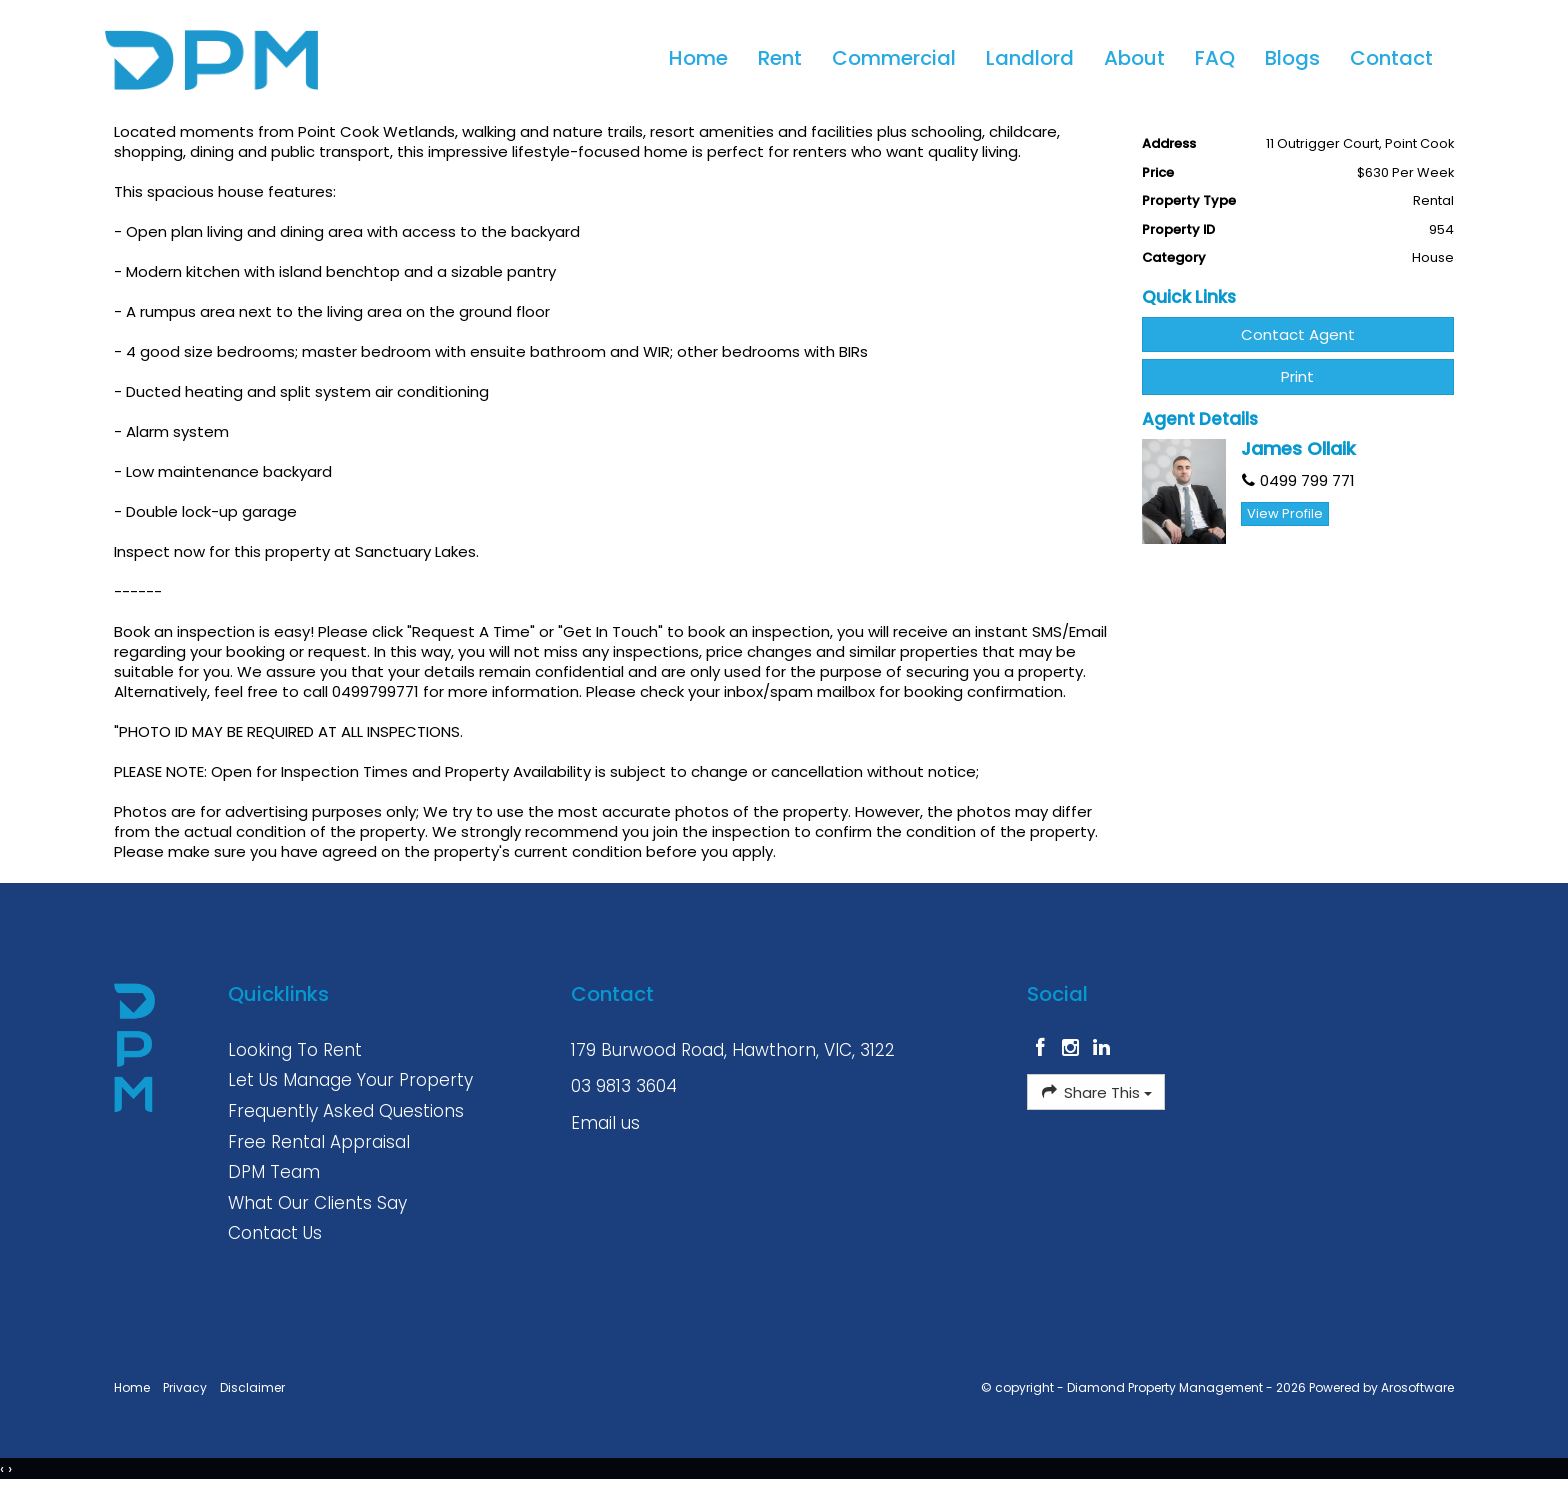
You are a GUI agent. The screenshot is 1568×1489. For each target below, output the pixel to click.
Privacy (185, 1387)
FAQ (1215, 58)
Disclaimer (252, 1387)
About (1134, 58)
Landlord (1030, 58)
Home (698, 58)
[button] (1298, 376)
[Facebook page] (1042, 1049)
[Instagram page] (1073, 1049)
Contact (1391, 58)
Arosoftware (1417, 1387)
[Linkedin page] (1102, 1049)
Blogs (1292, 58)
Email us (605, 1123)
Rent (780, 58)
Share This (1095, 1092)
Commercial (894, 58)
